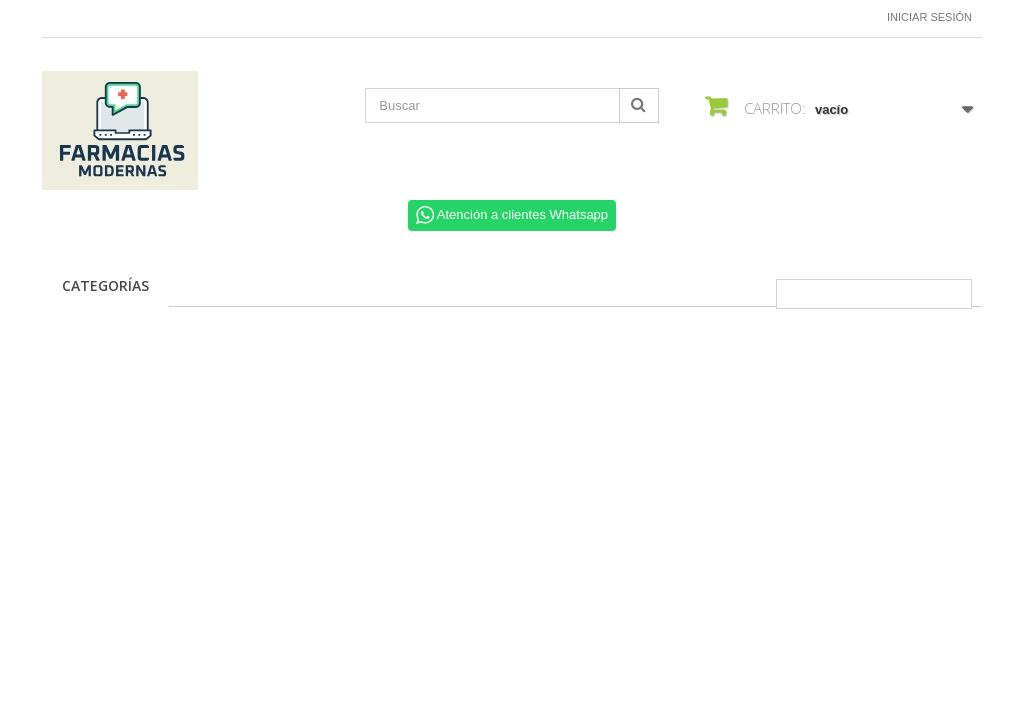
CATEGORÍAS (105, 285)
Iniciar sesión (929, 17)
